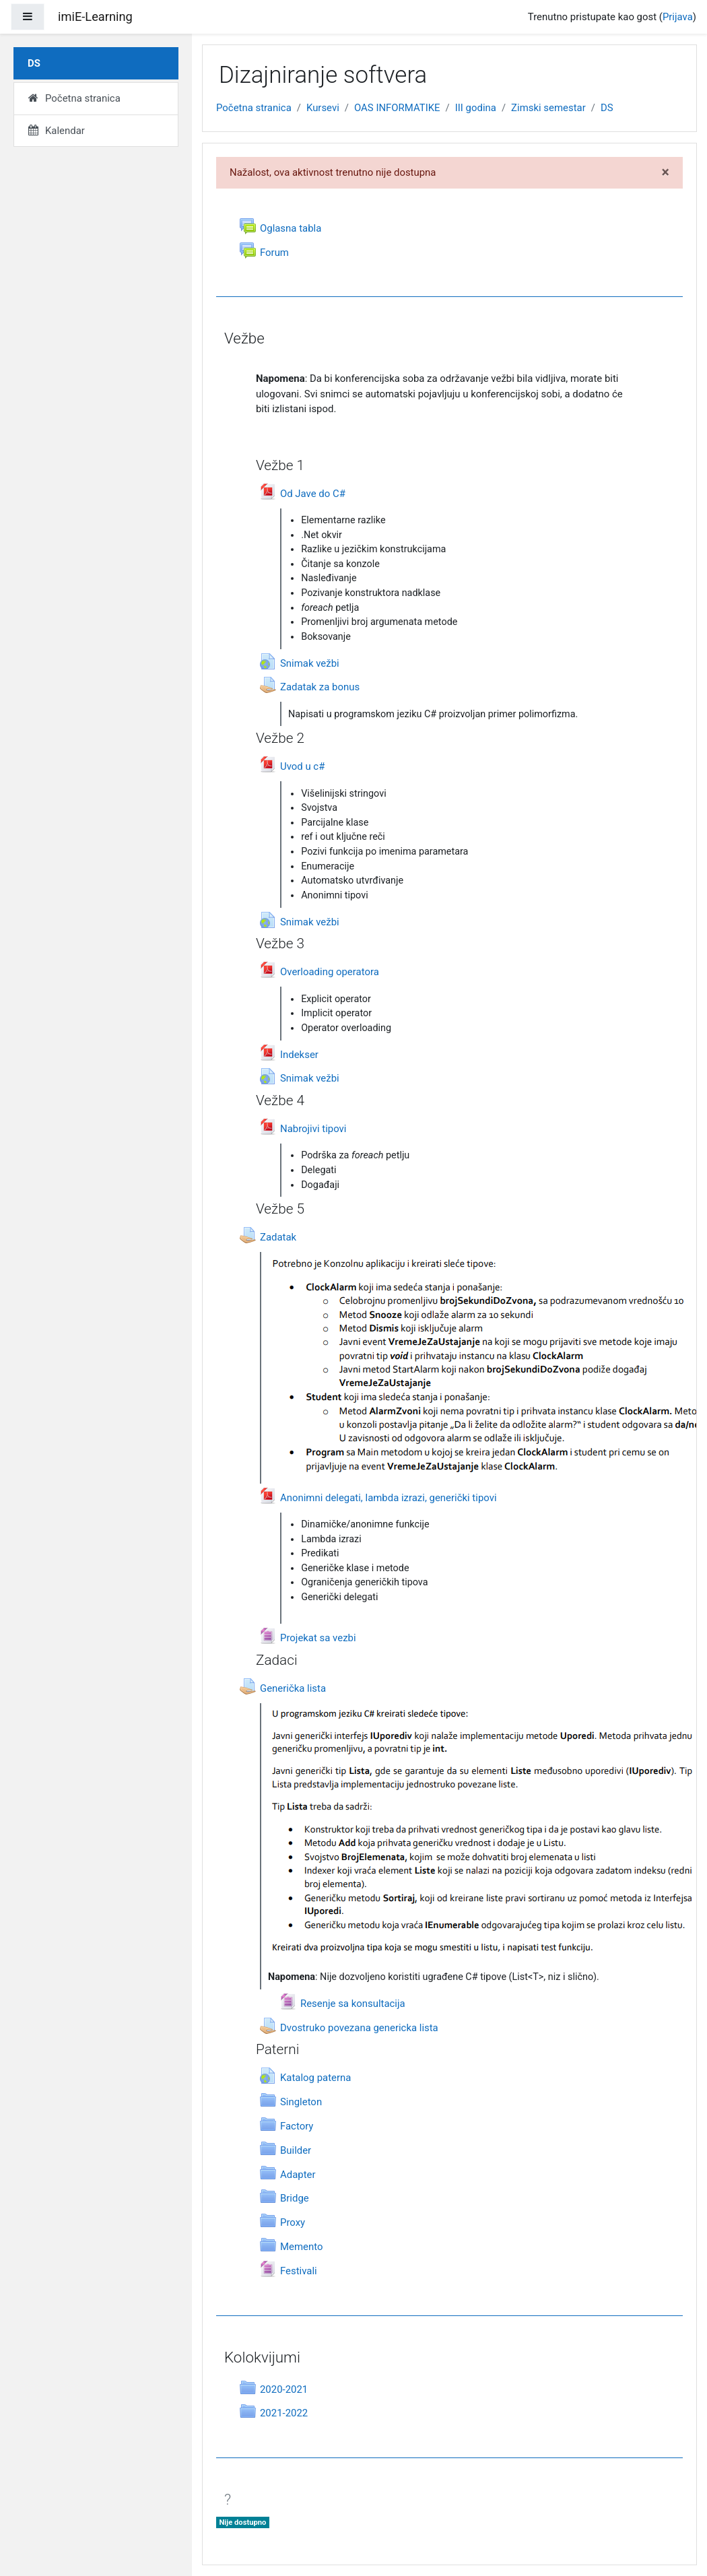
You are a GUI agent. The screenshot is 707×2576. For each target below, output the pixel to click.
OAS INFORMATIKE (397, 108)
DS (607, 108)
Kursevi (322, 108)
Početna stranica (254, 108)
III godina (475, 108)
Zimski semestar (548, 108)
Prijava (678, 17)
